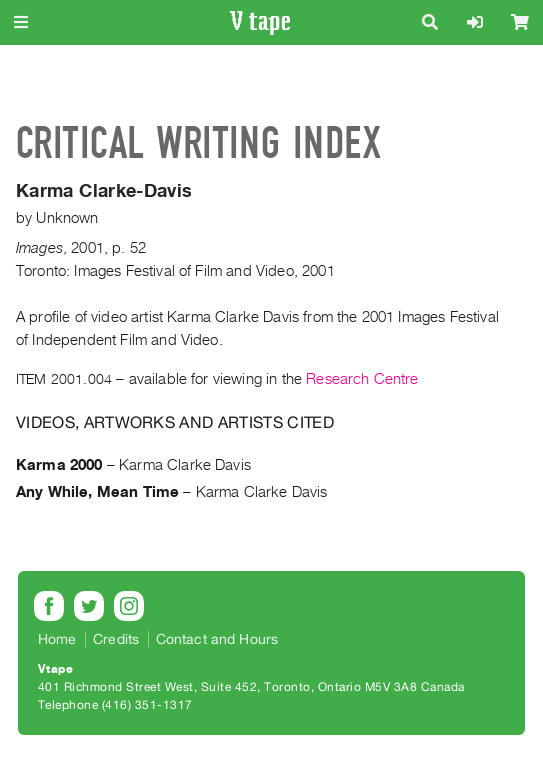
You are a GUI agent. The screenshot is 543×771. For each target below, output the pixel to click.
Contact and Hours (217, 639)
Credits (116, 639)
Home (57, 639)
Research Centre (362, 379)
